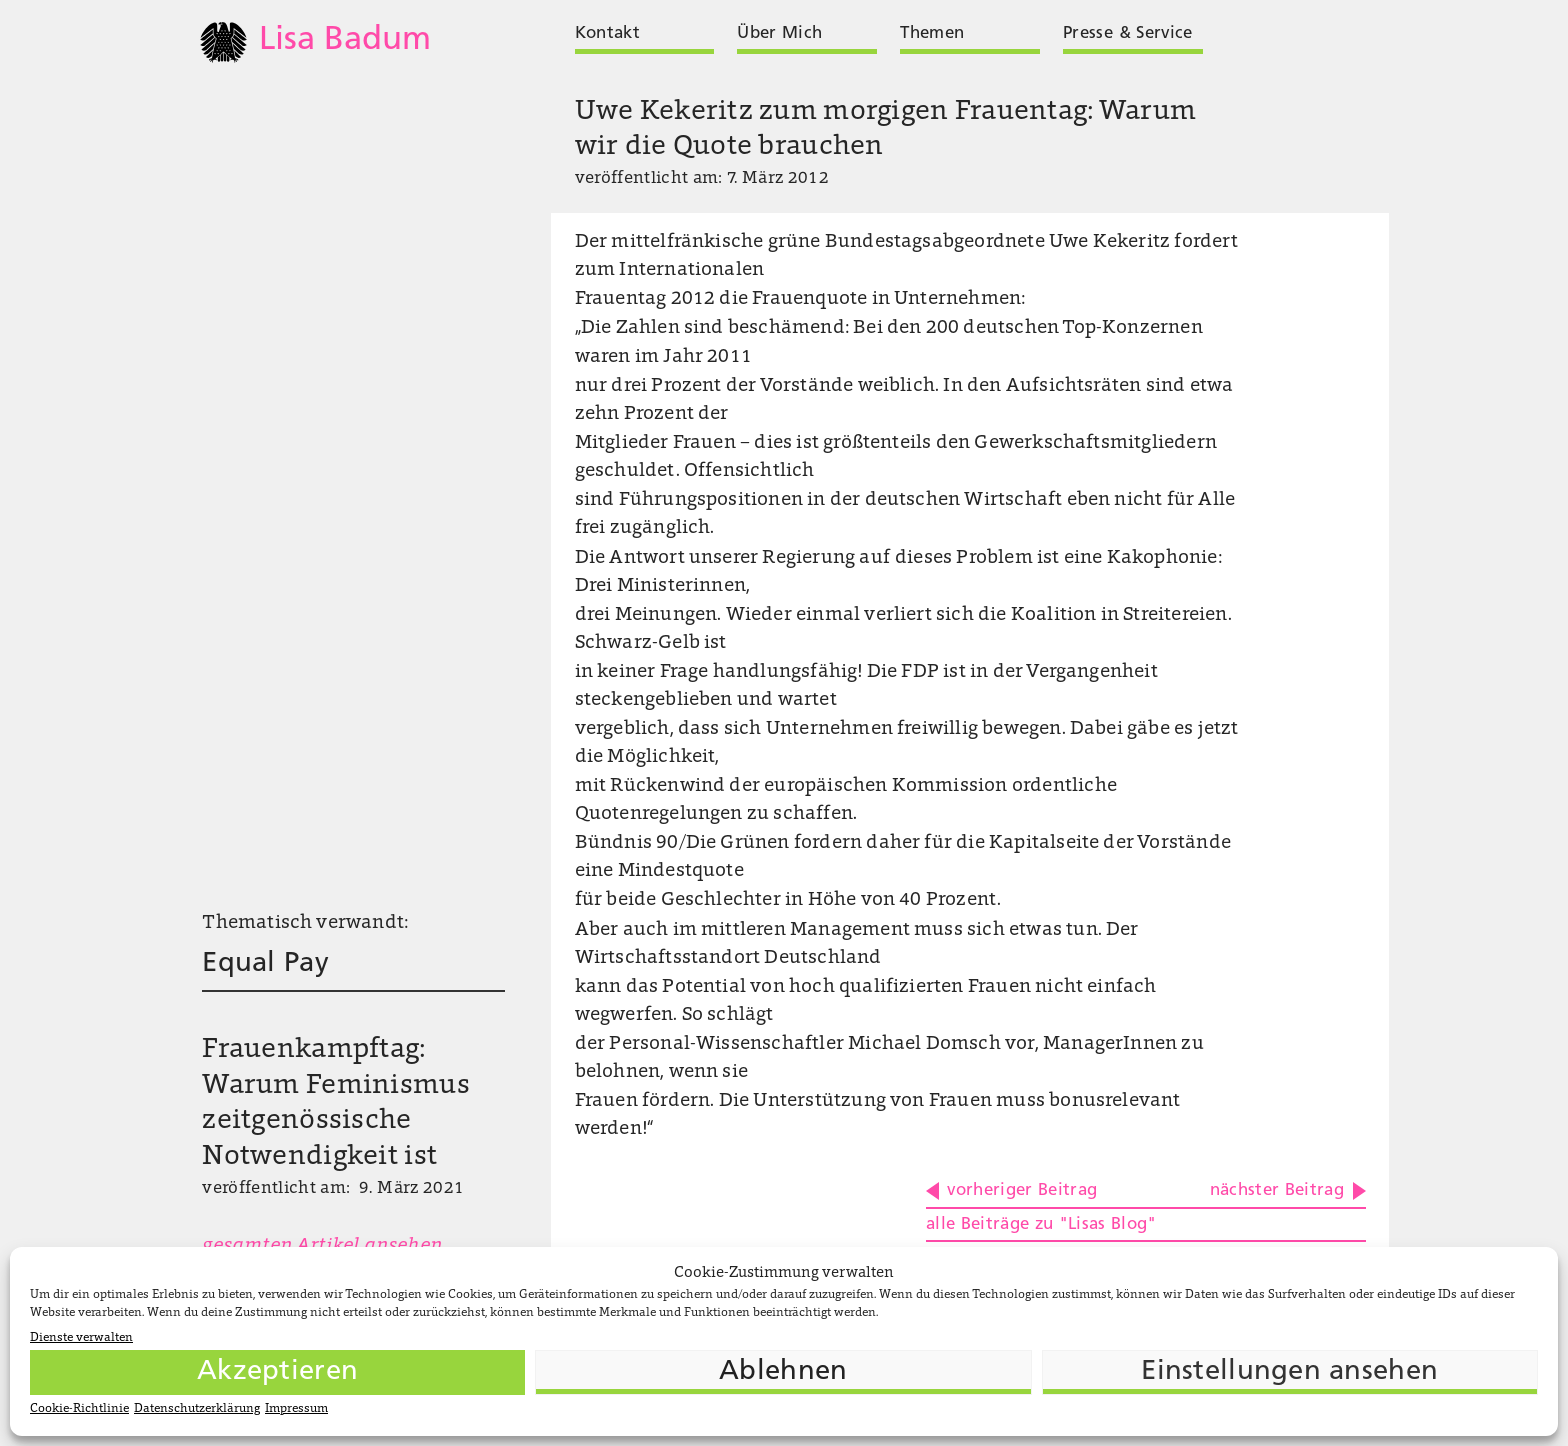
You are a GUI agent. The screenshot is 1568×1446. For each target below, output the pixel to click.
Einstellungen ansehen (1289, 1372)
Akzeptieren (277, 1372)
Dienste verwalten (81, 1338)
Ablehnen (783, 1372)
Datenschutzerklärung (197, 1409)
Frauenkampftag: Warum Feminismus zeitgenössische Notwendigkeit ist (335, 1104)
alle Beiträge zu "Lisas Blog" (1041, 1224)
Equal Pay (265, 964)
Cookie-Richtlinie (79, 1409)
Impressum (296, 1409)
